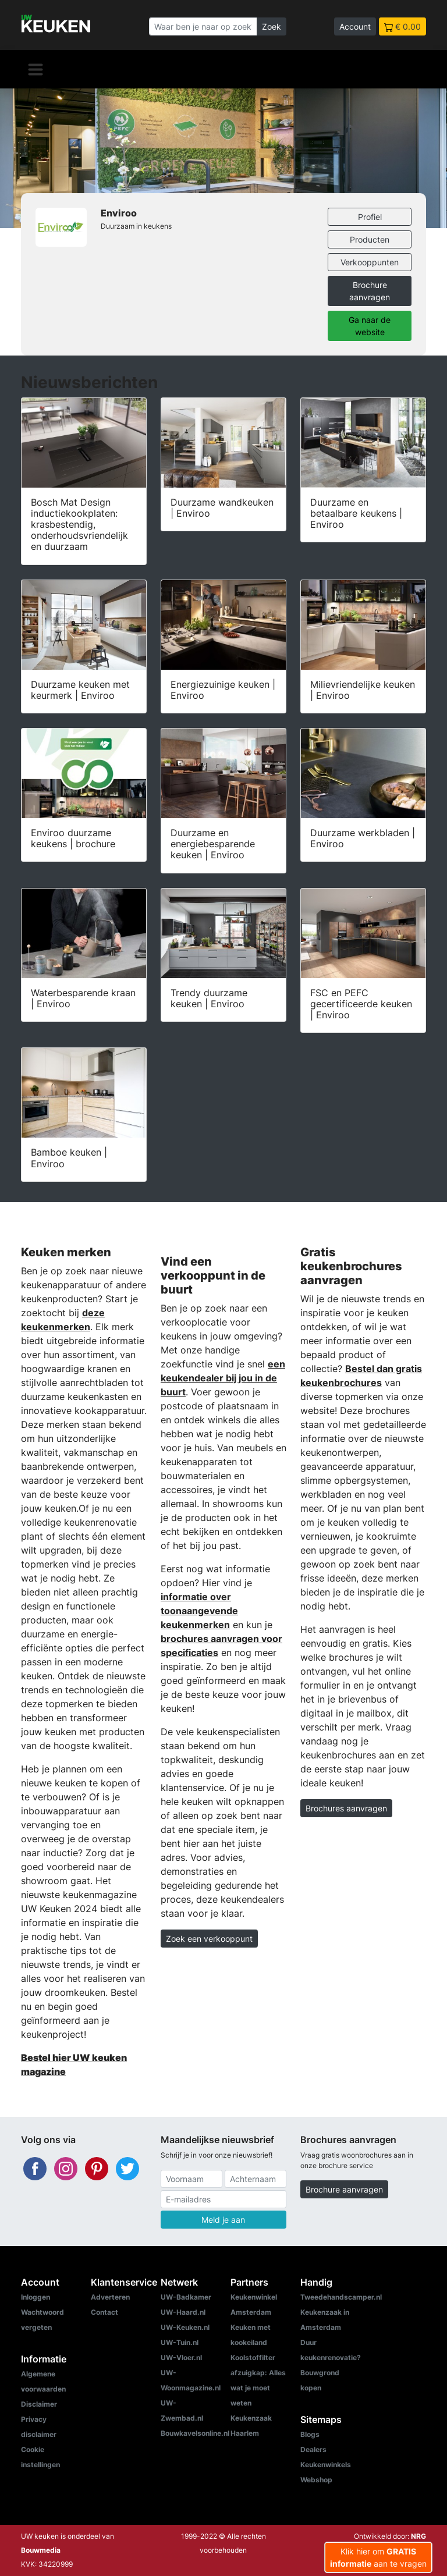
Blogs (310, 2434)
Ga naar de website (370, 326)
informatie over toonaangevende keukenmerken (199, 1610)
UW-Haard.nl (183, 2312)
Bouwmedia (41, 2550)
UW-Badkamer (186, 2297)
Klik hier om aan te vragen (378, 2557)
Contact (104, 2312)
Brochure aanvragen (369, 291)
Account (355, 26)
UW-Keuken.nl (185, 2327)
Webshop (316, 2479)
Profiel (370, 217)
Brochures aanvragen (346, 1808)
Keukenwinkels (325, 2464)
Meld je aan (223, 2220)
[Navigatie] (35, 69)
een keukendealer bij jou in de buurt (223, 1378)
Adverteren (110, 2297)
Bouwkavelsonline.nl (195, 2433)
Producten (369, 239)
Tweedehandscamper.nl (341, 2297)
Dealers (313, 2449)
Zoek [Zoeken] (271, 26)
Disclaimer (39, 2404)
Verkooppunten (369, 262)
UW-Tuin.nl (179, 2342)
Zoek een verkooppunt (209, 1938)
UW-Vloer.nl (181, 2357)
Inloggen (35, 2297)
